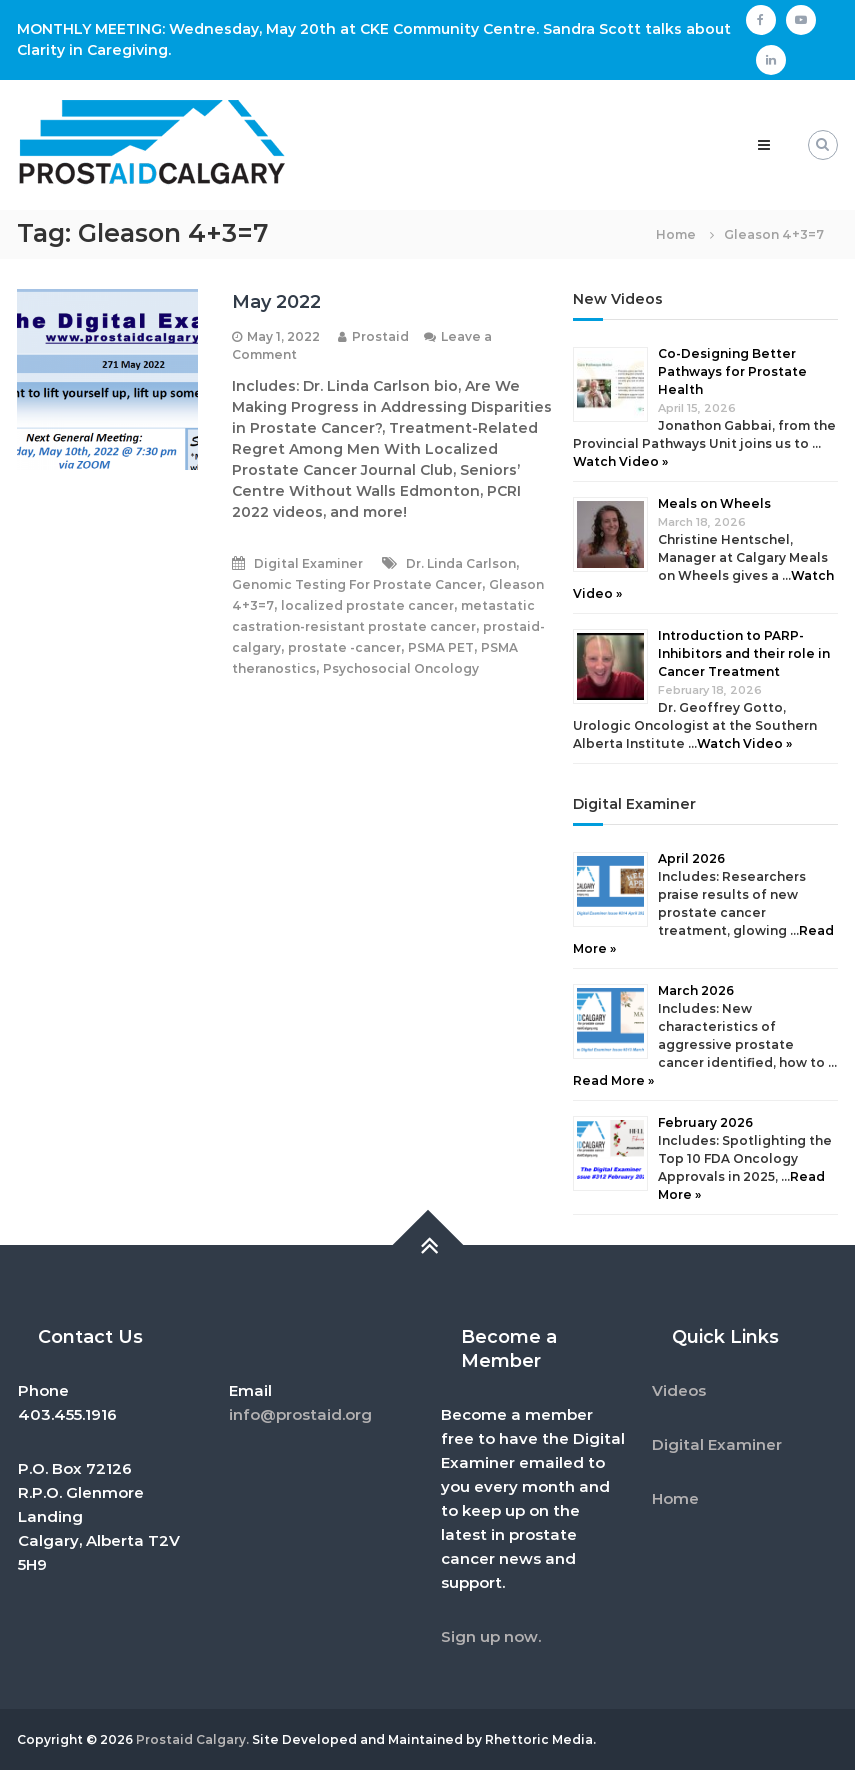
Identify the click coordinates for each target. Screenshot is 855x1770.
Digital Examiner (308, 563)
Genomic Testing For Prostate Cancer (357, 584)
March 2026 (696, 990)
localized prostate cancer (367, 605)
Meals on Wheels (714, 503)
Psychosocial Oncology (401, 668)
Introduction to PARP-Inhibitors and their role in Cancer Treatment (744, 653)
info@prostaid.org (300, 1414)
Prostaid (380, 336)
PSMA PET (441, 647)
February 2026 (705, 1122)
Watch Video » (620, 461)
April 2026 (691, 858)
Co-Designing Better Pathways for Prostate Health (732, 371)
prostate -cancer (344, 647)
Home (675, 1498)
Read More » (613, 1080)
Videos (679, 1390)
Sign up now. (491, 1636)
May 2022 (276, 302)
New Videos (618, 299)
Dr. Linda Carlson (461, 563)
